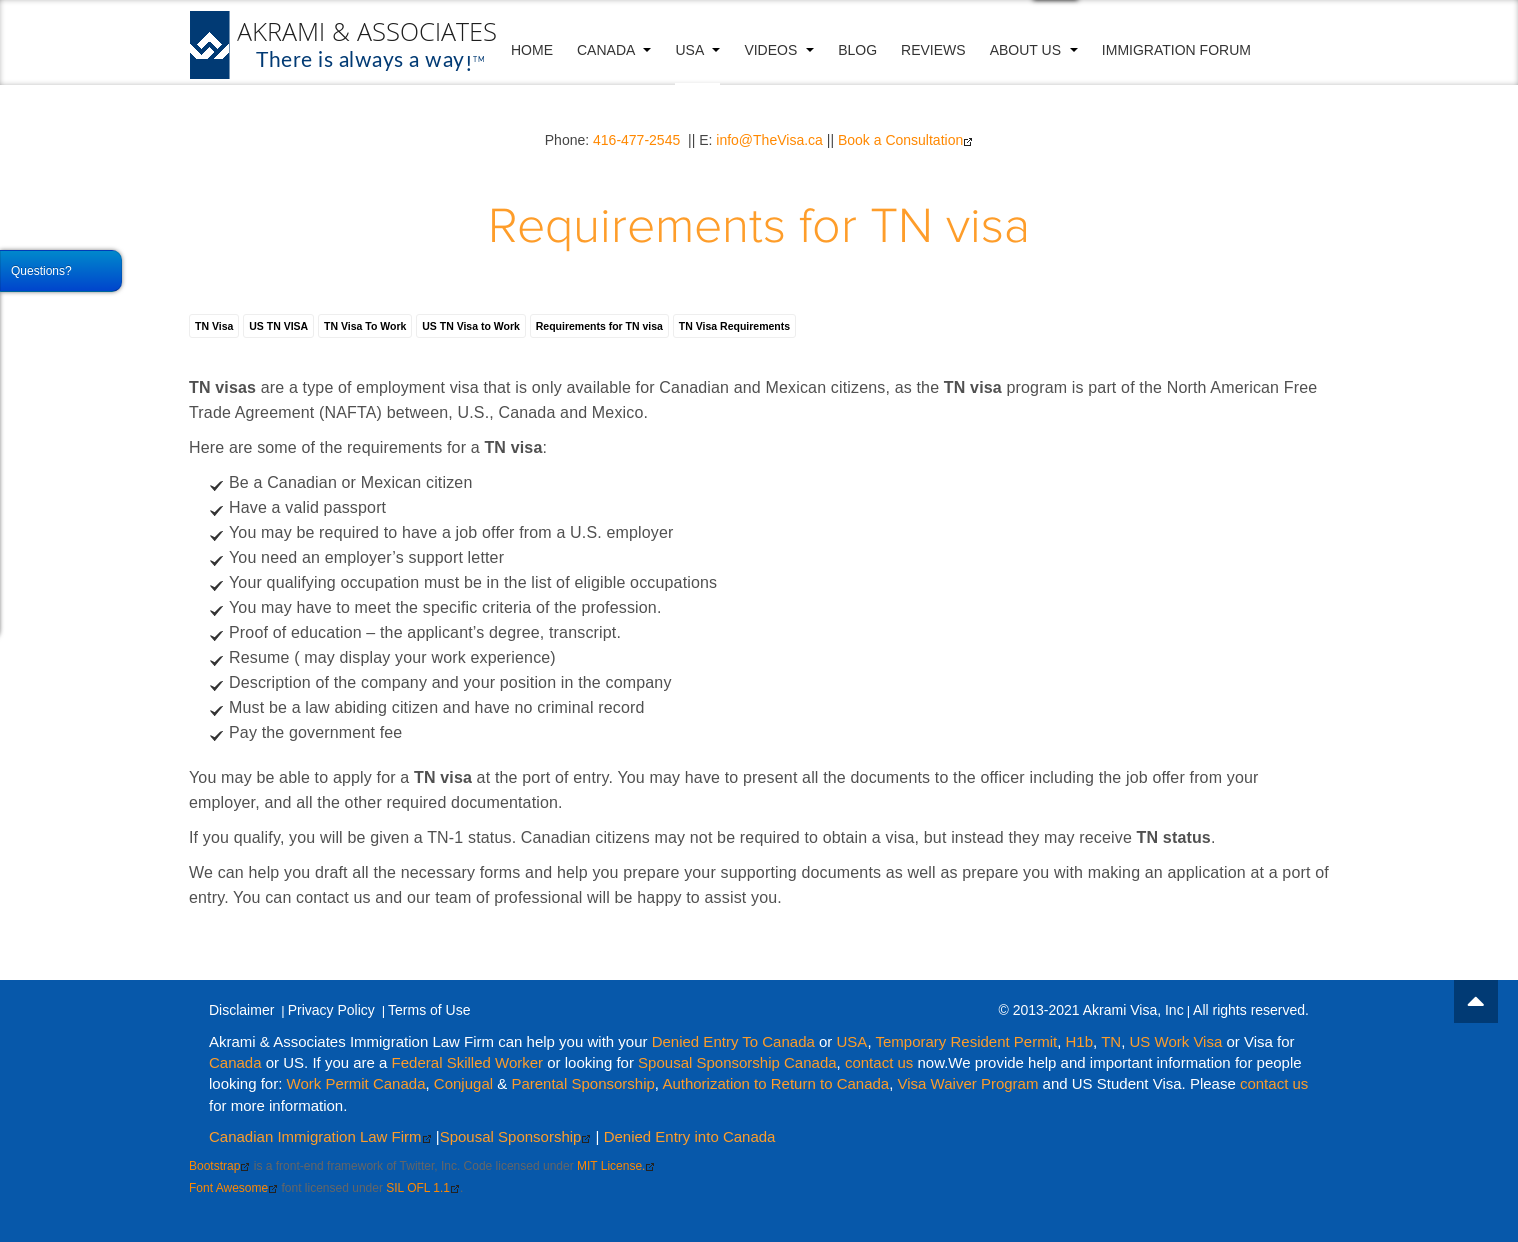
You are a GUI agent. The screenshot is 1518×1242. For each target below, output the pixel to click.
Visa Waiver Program (968, 1083)
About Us (1034, 50)
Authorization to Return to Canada (775, 1083)
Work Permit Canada (356, 1083)
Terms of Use (429, 1010)
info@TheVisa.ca (769, 140)
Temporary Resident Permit (966, 1041)
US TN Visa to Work (471, 326)
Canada (614, 50)
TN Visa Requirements (734, 326)
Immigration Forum (1176, 50)
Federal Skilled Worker (467, 1062)
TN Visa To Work (365, 326)
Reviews (933, 50)
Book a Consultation (905, 140)
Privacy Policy (331, 1010)
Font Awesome (233, 1188)
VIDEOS (779, 50)
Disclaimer (241, 1010)
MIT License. (616, 1166)
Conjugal (465, 1083)
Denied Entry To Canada (733, 1041)
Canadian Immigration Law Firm (320, 1136)
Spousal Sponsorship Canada (737, 1062)
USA (697, 50)
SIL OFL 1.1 (423, 1188)
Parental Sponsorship (582, 1083)
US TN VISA (278, 326)
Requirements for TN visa (759, 227)
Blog (857, 50)
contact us (879, 1062)
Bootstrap (219, 1166)
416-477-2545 (636, 140)
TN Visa (214, 326)
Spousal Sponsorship (516, 1136)
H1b (1080, 1041)
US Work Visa (1175, 1041)
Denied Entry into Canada (690, 1136)
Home (532, 50)
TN (1111, 1041)
